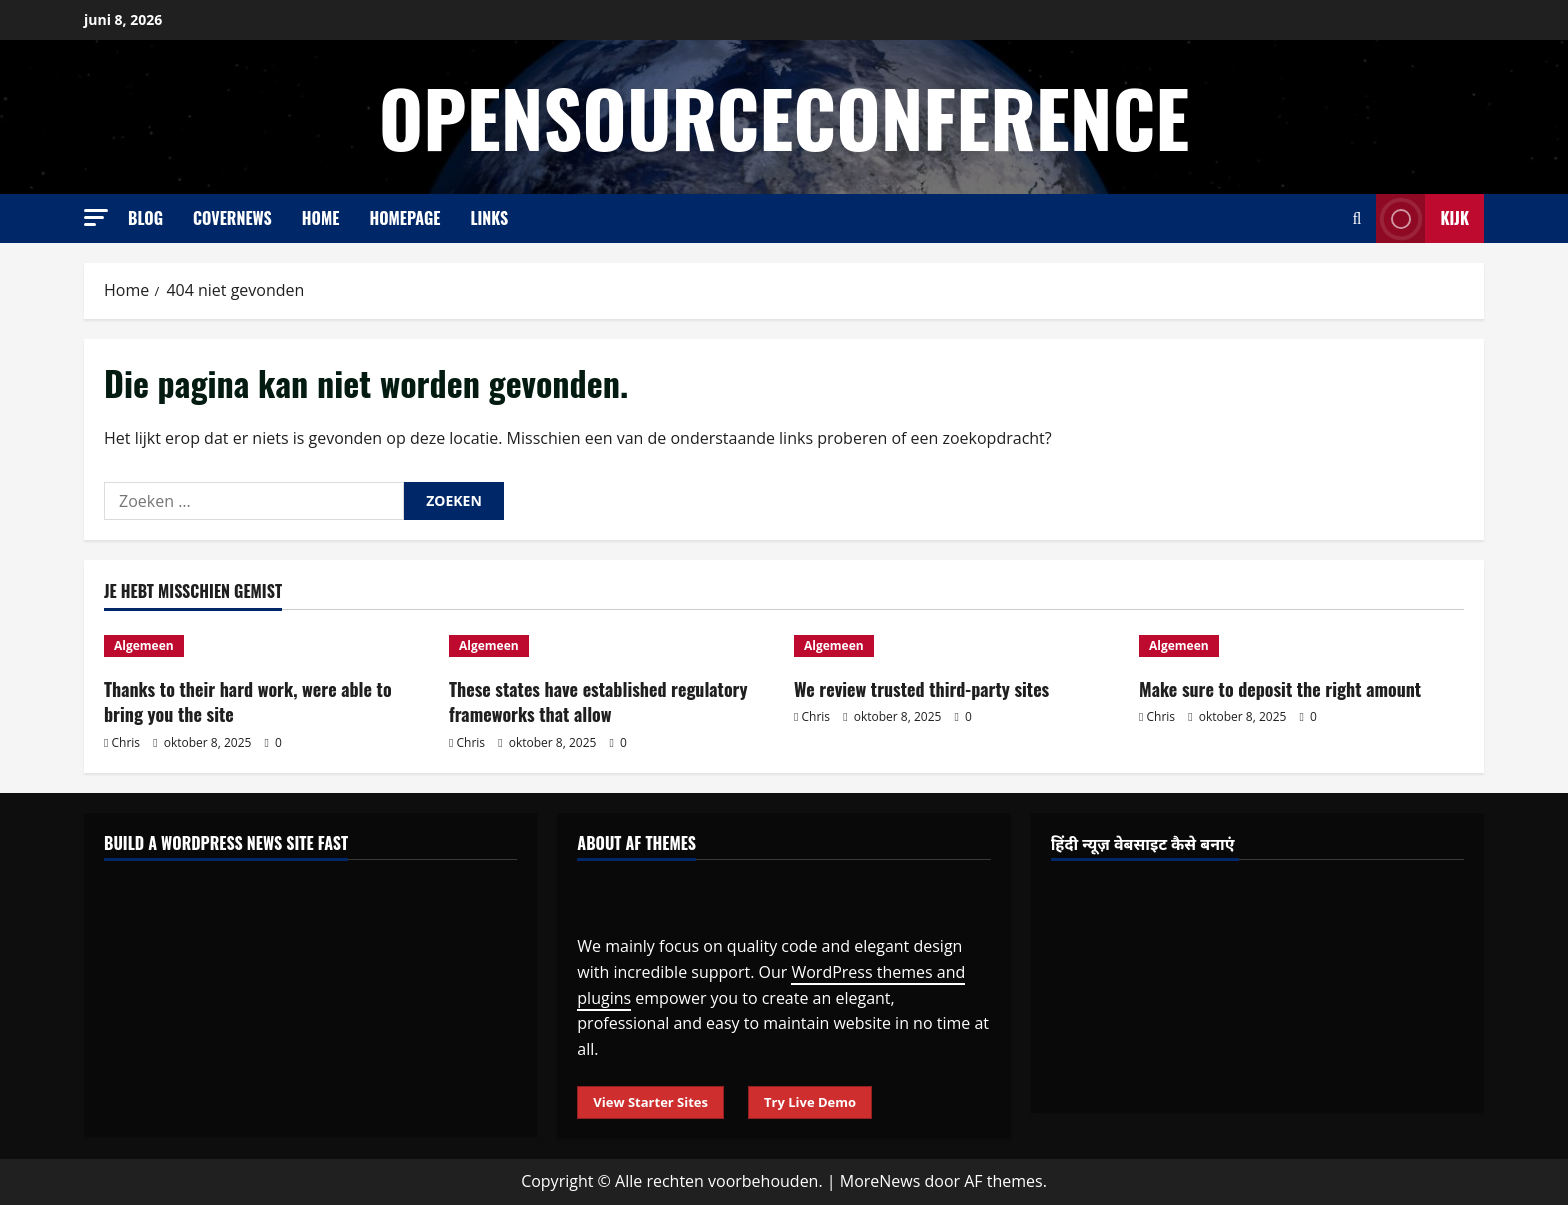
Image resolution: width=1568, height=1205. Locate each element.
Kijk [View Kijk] (1422, 218)
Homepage (404, 218)
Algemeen (144, 645)
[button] (96, 217)
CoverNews (232, 218)
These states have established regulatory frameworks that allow (598, 701)
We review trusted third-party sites (921, 689)
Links (489, 218)
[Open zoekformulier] (1357, 218)
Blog (145, 218)
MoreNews (880, 1181)
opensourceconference (784, 116)
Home (321, 218)
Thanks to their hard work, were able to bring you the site (248, 701)
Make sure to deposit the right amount (1280, 689)
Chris (126, 742)
